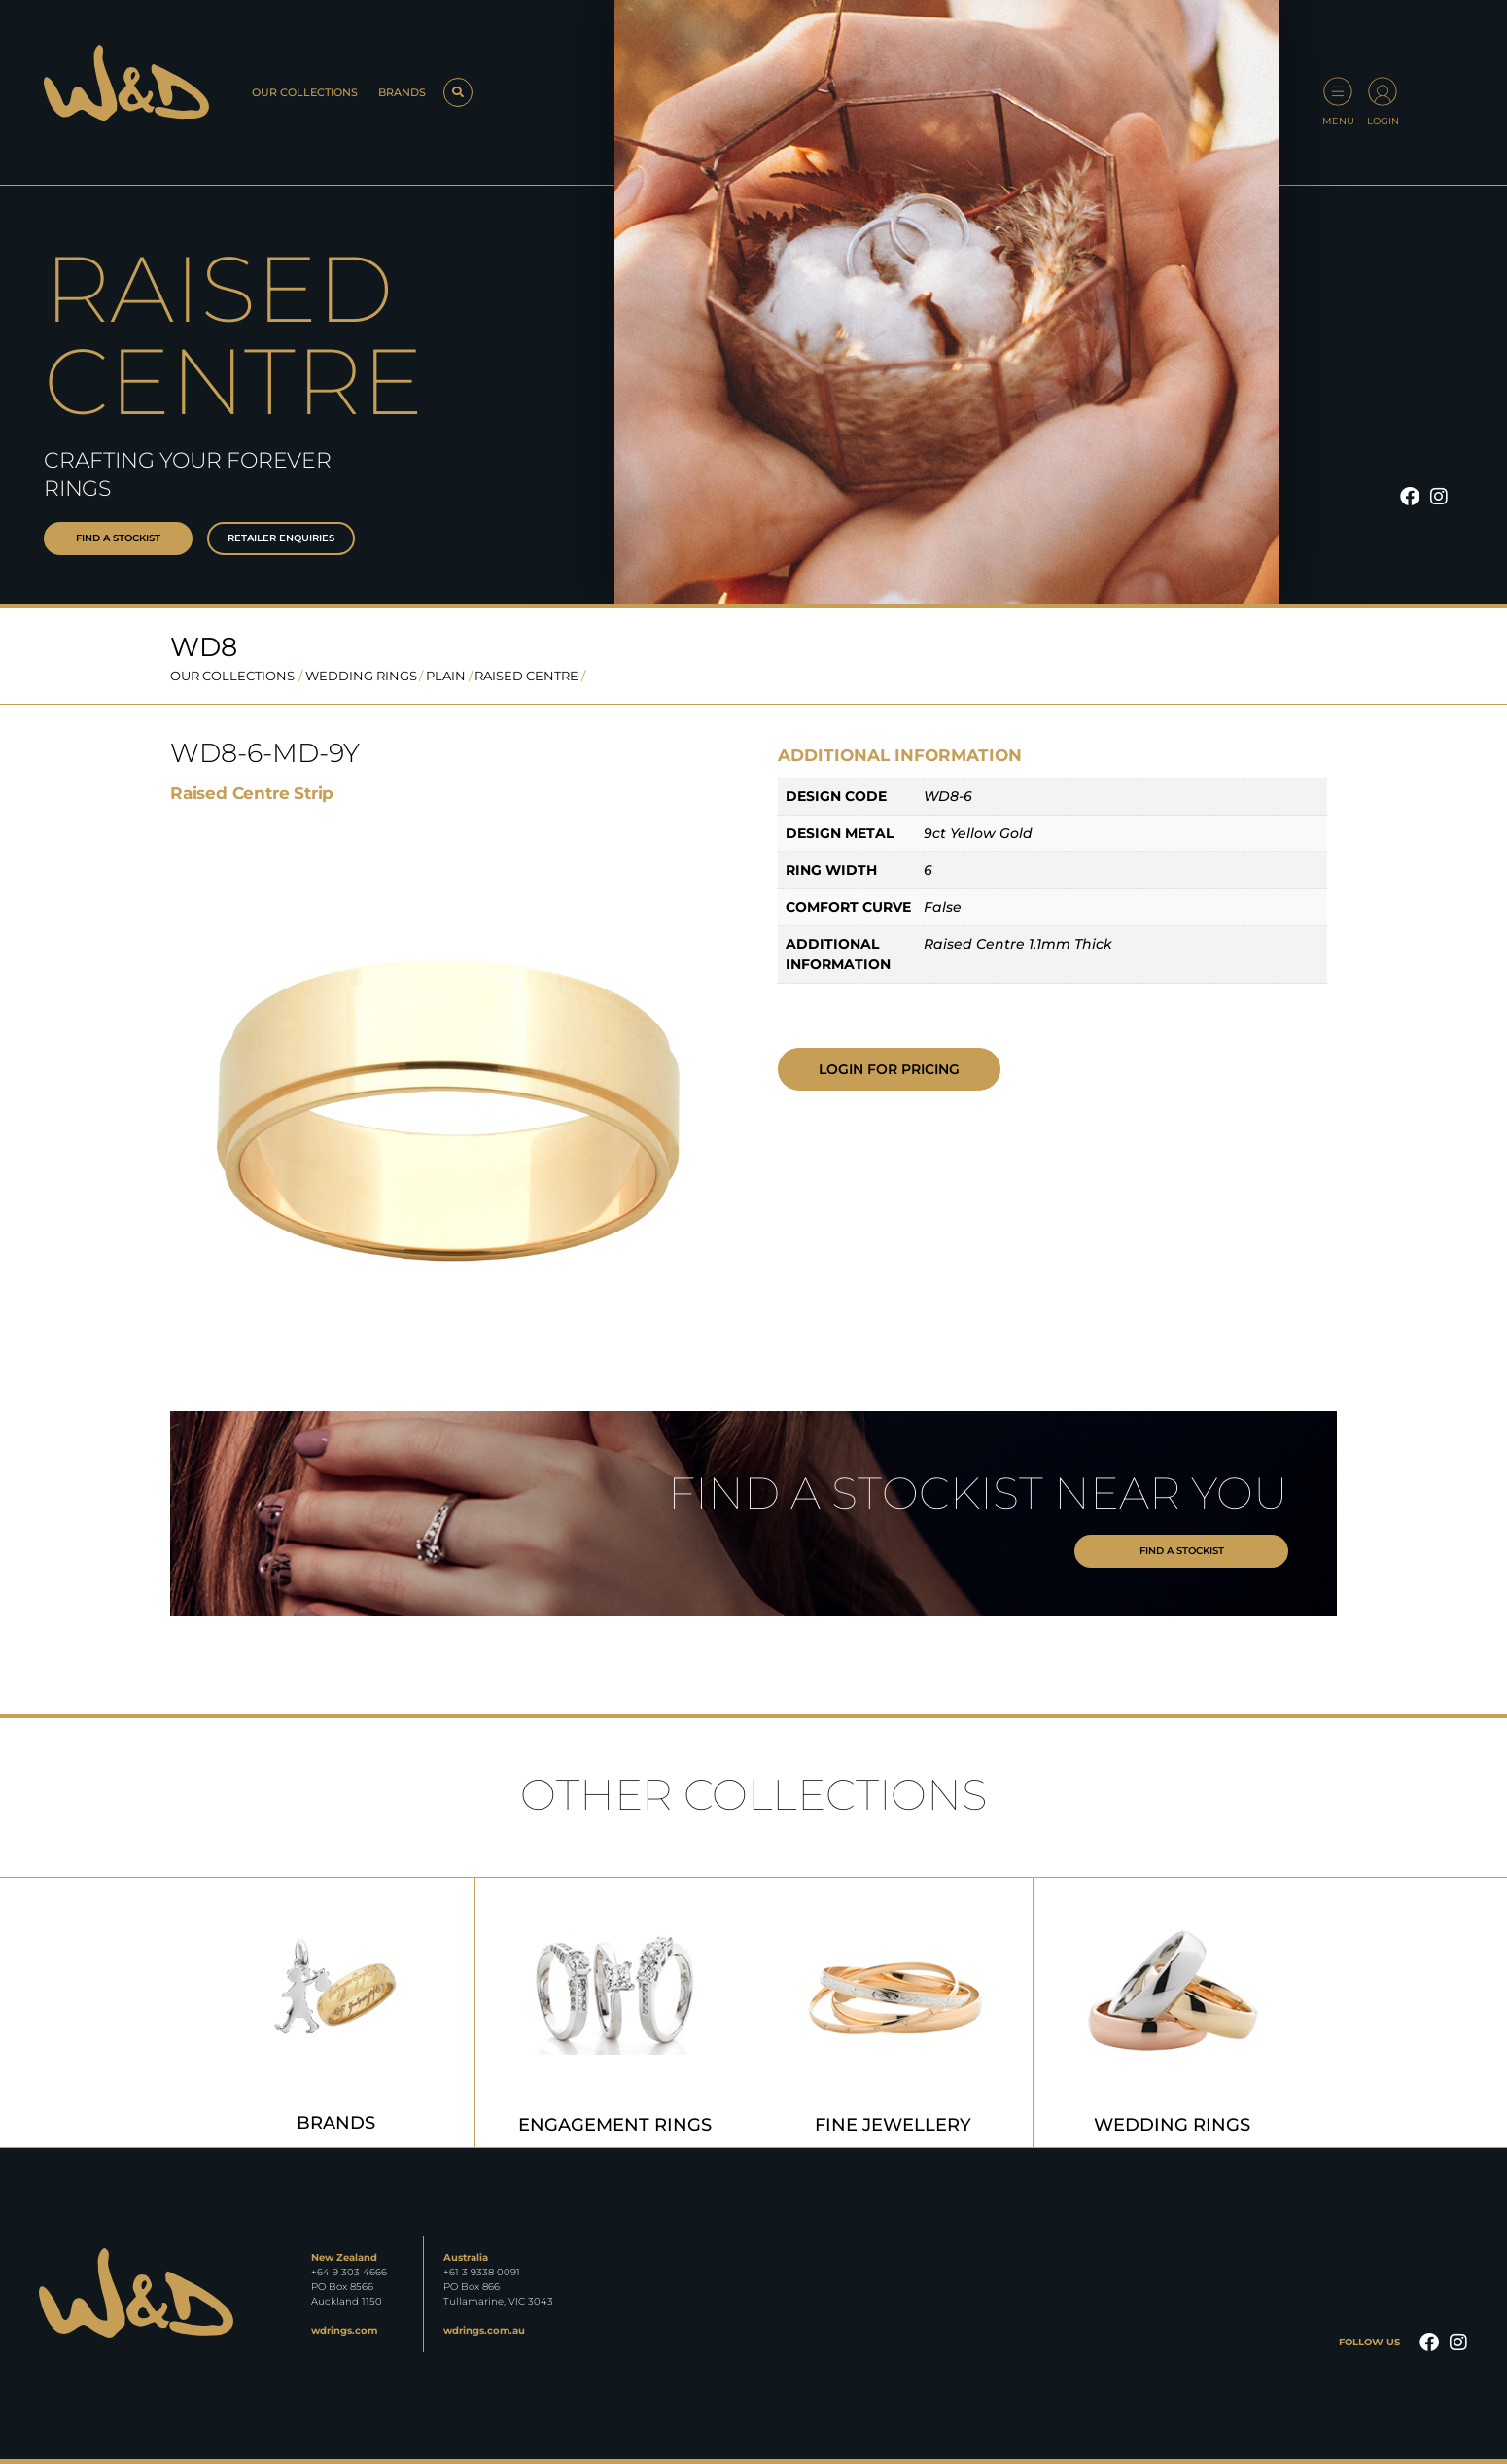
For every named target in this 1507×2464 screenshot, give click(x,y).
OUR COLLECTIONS (232, 675)
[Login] (1382, 91)
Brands (402, 92)
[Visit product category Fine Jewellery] (893, 2013)
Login (1383, 121)
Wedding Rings (361, 675)
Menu (1338, 121)
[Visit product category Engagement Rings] (614, 2013)
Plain (446, 675)
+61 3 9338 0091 (481, 2272)
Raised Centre (526, 675)
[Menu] (1337, 91)
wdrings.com (344, 2330)
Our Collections (305, 92)
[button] (458, 92)
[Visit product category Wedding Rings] (1173, 2013)
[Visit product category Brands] (335, 2012)
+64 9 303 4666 (349, 2272)
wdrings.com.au (484, 2330)
